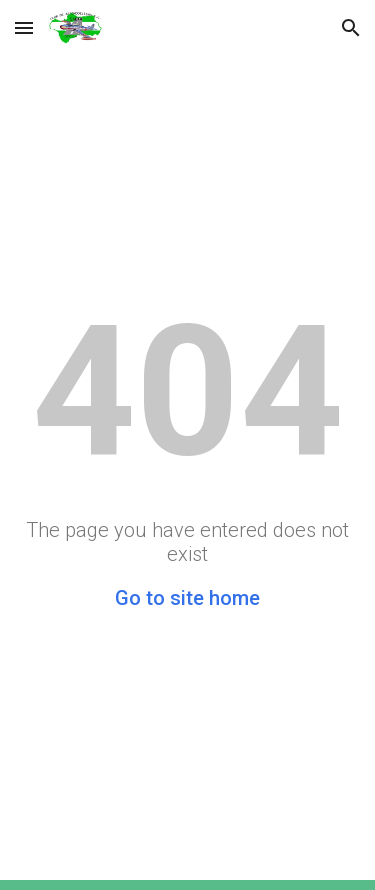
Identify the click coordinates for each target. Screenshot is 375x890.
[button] (24, 27)
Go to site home (187, 598)
